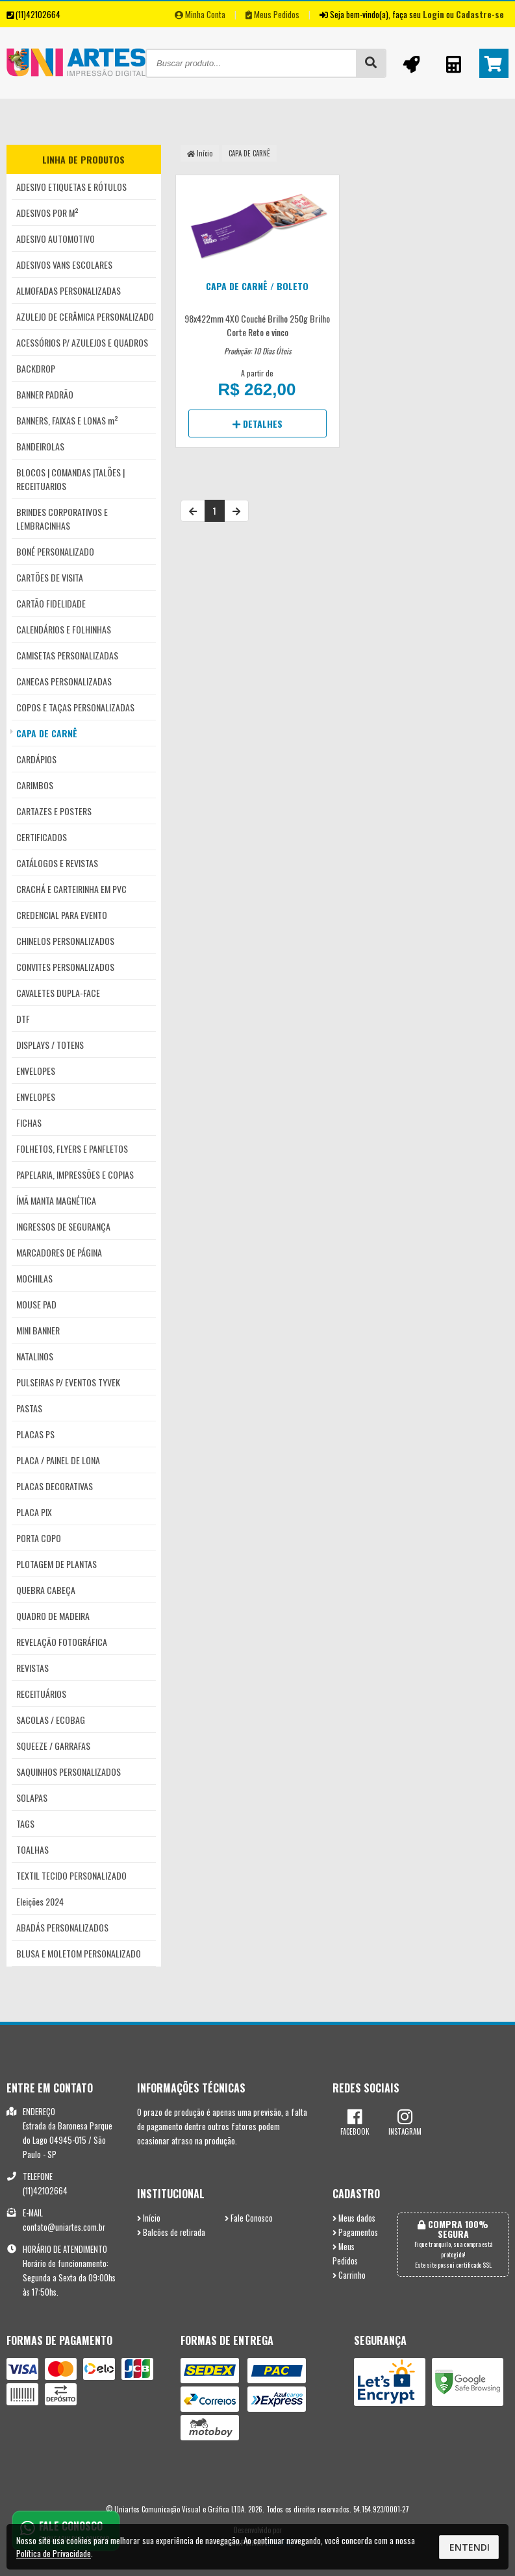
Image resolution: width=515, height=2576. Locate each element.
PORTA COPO (38, 1538)
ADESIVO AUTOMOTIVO (55, 238)
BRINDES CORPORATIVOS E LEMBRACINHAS (62, 518)
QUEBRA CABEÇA (45, 1590)
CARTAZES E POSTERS (54, 811)
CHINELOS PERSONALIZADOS (65, 941)
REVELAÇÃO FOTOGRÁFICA (61, 1642)
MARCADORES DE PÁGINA (59, 1252)
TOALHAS (32, 1849)
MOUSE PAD (36, 1304)
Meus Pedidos (272, 14)
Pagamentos (355, 2232)
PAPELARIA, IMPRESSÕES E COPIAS (75, 1174)
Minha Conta (200, 14)
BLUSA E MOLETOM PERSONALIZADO (78, 1953)
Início (199, 153)
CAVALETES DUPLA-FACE (58, 993)
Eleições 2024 (40, 1901)
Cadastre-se (480, 14)
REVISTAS (32, 1667)
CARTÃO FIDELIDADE (51, 603)
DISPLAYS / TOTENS (50, 1044)
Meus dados (354, 2218)
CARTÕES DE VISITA (49, 577)
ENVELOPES (35, 1070)
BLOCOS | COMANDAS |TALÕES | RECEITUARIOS (70, 479)
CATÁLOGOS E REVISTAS (57, 863)
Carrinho (349, 2275)
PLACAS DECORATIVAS (54, 1486)
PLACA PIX (34, 1512)
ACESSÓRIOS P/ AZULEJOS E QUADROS (82, 342)
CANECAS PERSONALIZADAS (64, 681)
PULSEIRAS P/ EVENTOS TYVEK (68, 1382)
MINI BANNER (38, 1330)
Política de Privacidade (53, 2553)
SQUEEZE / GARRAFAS (53, 1745)
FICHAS (29, 1122)
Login (433, 14)
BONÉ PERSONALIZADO (55, 551)
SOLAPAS (31, 1797)
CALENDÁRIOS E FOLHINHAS (63, 629)
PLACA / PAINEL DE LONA (58, 1460)
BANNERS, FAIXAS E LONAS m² (67, 420)
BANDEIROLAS (40, 446)
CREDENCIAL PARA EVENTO (61, 915)
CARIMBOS (34, 785)
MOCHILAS (34, 1278)
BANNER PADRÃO (44, 394)
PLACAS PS (35, 1434)
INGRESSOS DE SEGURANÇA (63, 1226)
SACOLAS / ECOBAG (50, 1719)
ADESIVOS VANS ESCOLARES (64, 264)
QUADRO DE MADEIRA (53, 1616)
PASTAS (29, 1408)
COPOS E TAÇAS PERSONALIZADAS (75, 707)
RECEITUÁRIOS (41, 1693)
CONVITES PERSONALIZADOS (65, 967)
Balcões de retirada (171, 2232)
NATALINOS (34, 1356)
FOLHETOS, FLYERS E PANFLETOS (72, 1148)
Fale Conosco (249, 2218)
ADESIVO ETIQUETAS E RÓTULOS (71, 186)
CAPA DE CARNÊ (46, 733)
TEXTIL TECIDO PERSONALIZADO (71, 1875)
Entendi (469, 2547)
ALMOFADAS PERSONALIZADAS (68, 290)
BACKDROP (35, 368)
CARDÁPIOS (36, 759)
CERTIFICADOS (41, 837)
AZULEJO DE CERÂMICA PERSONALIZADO (85, 316)
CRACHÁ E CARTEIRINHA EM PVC (71, 889)
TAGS (25, 1823)
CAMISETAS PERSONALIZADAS (67, 655)
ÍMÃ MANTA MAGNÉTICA (56, 1200)
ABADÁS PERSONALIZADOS (62, 1927)
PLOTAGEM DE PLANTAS (56, 1564)
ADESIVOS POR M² (47, 212)
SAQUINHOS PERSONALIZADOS (68, 1771)
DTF (23, 1018)
